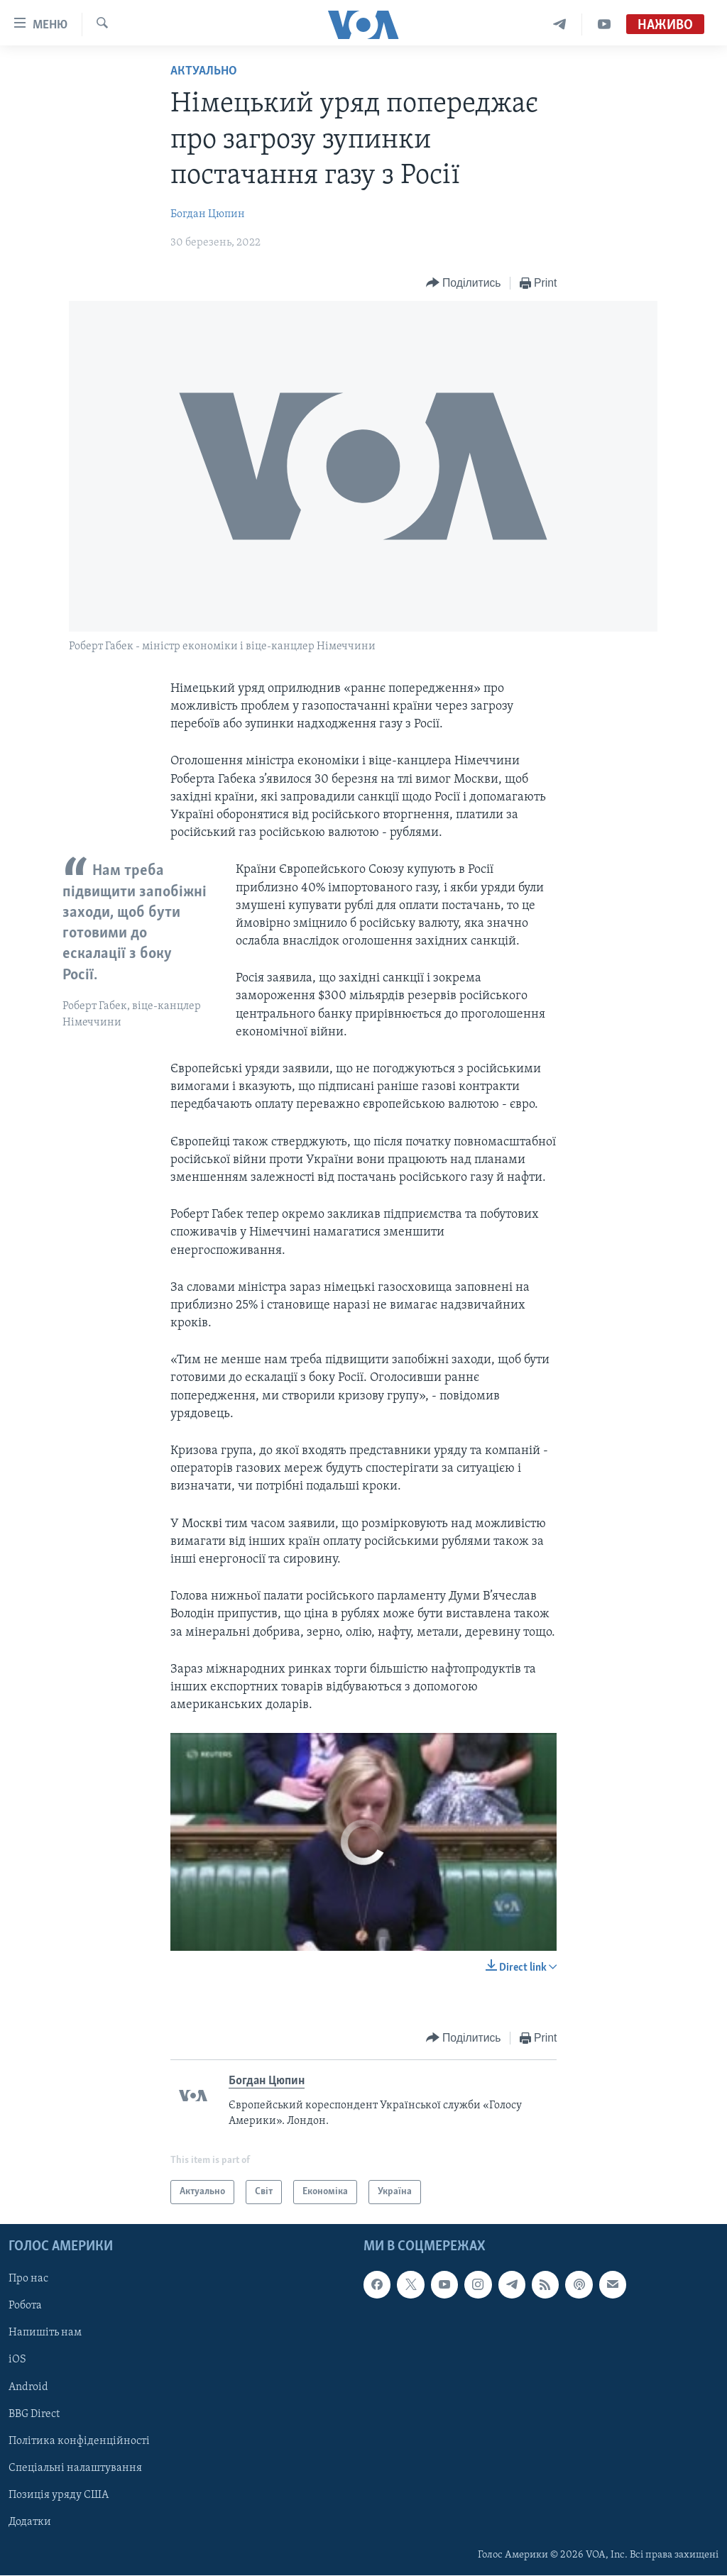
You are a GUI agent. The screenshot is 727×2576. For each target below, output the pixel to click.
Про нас (28, 2279)
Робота (25, 2306)
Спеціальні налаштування (75, 2468)
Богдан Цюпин (207, 214)
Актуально (203, 71)
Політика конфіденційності (79, 2441)
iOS (17, 2360)
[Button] (463, 283)
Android (28, 2387)
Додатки (30, 2522)
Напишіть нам (45, 2333)
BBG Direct (34, 2414)
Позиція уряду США (59, 2495)
